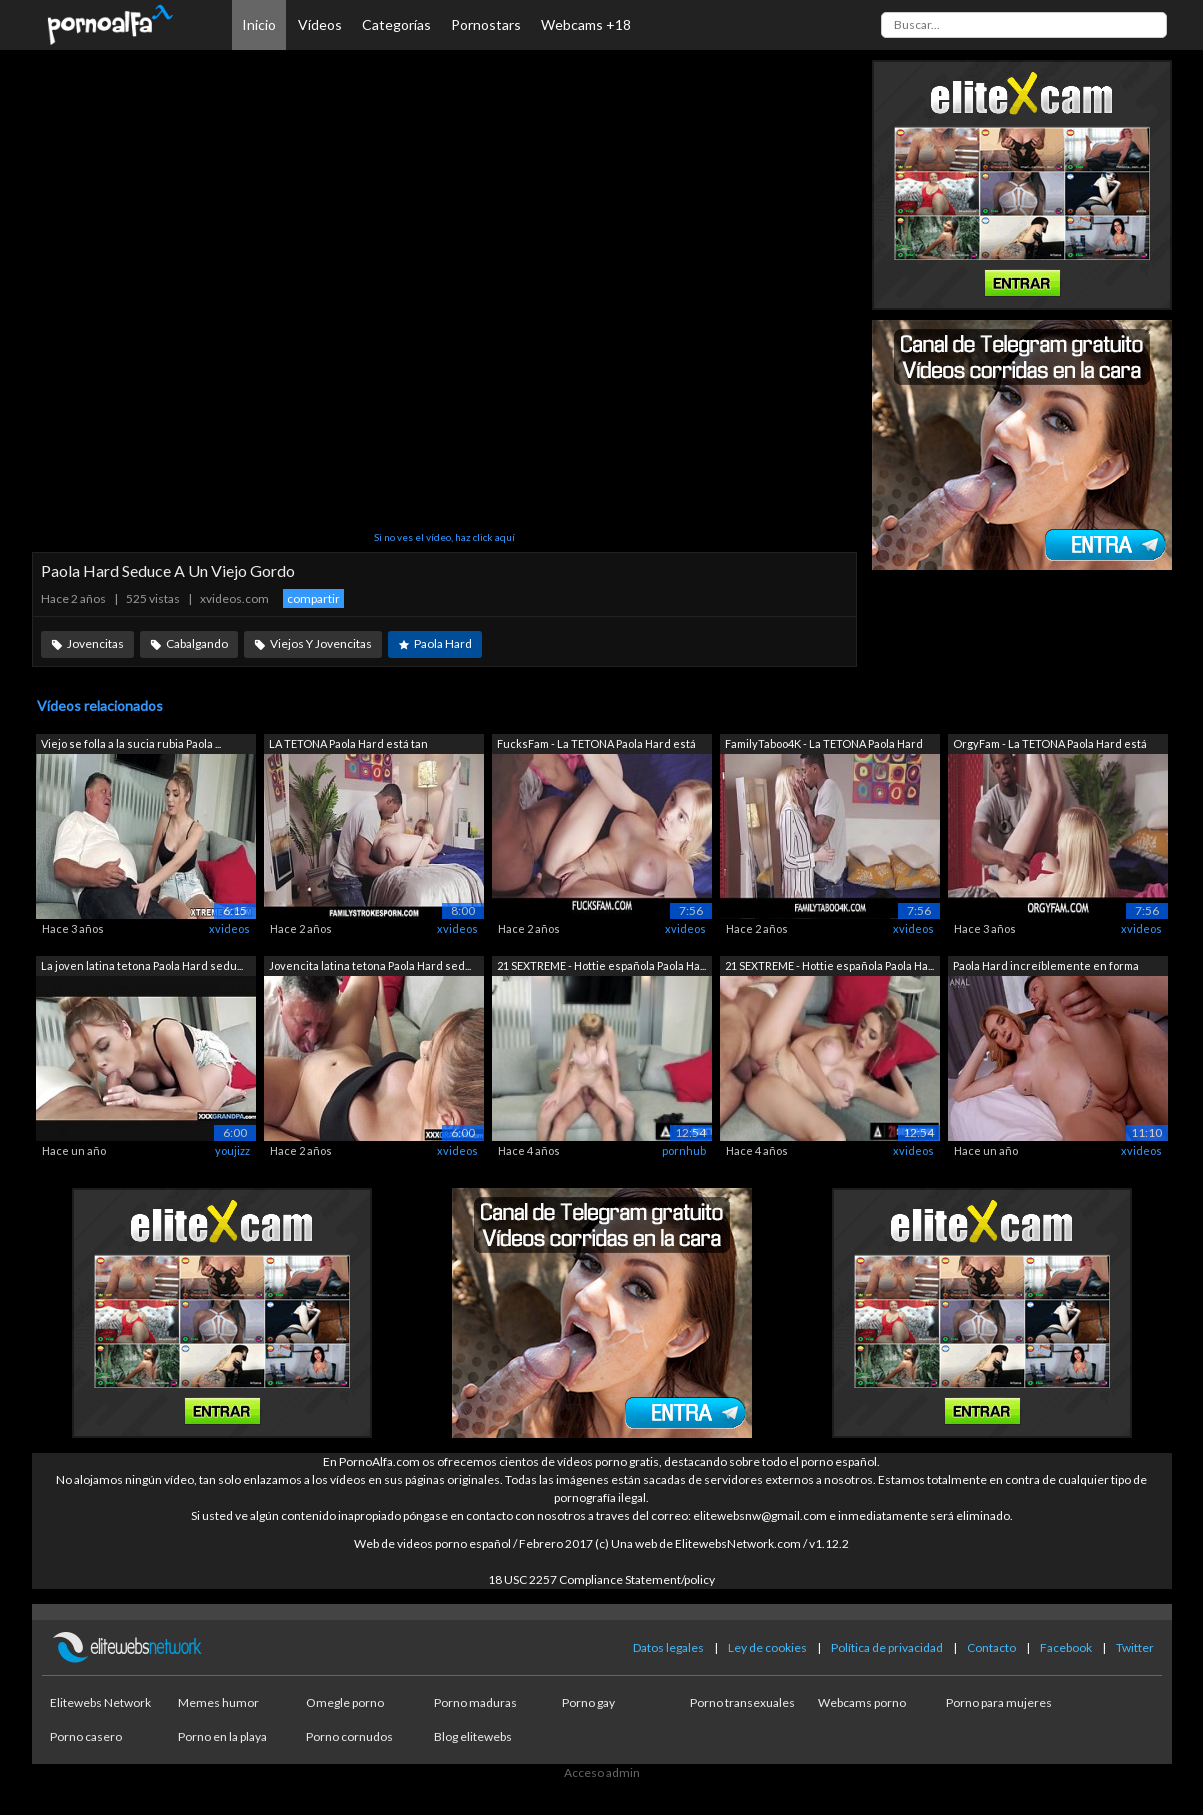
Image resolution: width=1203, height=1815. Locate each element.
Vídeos (320, 24)
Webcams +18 (586, 24)
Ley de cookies (767, 1647)
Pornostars (486, 24)
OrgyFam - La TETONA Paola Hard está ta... (1050, 745)
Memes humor (218, 1702)
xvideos (229, 928)
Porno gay (588, 1702)
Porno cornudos (349, 1736)
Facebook (1066, 1647)
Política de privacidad (887, 1647)
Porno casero (86, 1736)
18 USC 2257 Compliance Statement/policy (601, 1579)
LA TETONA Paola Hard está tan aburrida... (348, 745)
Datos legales (668, 1647)
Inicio (259, 24)
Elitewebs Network (100, 1702)
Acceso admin (602, 1772)
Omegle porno (345, 1702)
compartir (313, 598)
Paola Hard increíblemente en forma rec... (1046, 967)
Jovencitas (95, 643)
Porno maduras (475, 1702)
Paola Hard (443, 643)
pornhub (684, 1150)
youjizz (232, 1150)
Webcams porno (862, 1702)
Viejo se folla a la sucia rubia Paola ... (131, 743)
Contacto (991, 1647)
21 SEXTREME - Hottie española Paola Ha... (601, 965)
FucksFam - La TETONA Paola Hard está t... (596, 745)
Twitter (1135, 1647)
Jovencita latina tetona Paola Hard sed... (370, 965)
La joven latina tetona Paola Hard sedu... (142, 965)
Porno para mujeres (999, 1702)
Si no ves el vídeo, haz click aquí (444, 537)
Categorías (396, 24)
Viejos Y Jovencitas (321, 643)
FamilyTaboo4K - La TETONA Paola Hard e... (824, 745)
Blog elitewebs (473, 1736)
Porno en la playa (222, 1736)
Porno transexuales (742, 1702)
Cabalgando (197, 643)
